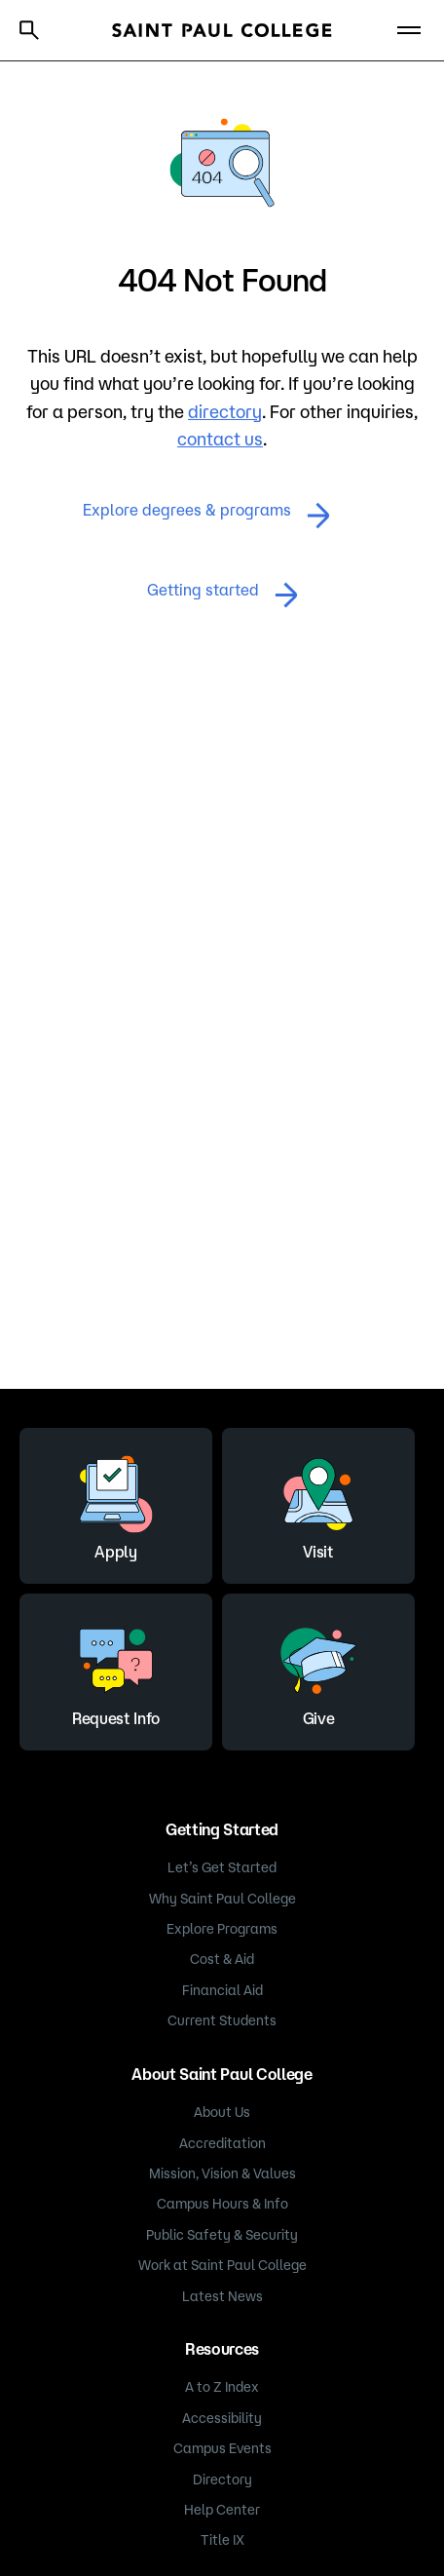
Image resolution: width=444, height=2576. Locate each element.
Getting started (222, 595)
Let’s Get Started (222, 1867)
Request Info (116, 1669)
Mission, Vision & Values (222, 2173)
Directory (222, 2479)
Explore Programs (222, 1929)
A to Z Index (222, 2387)
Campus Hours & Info (222, 2203)
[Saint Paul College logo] (222, 30)
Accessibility (222, 2418)
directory (225, 411)
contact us (220, 438)
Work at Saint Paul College (222, 2265)
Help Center (222, 2510)
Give (318, 1669)
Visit (318, 1502)
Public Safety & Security (222, 2235)
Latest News (222, 2296)
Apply (116, 1502)
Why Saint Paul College (222, 1898)
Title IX (222, 2540)
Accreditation (222, 2143)
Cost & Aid (222, 1959)
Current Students (222, 2020)
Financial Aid (222, 1990)
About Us (222, 2112)
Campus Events (222, 2448)
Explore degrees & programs (206, 515)
